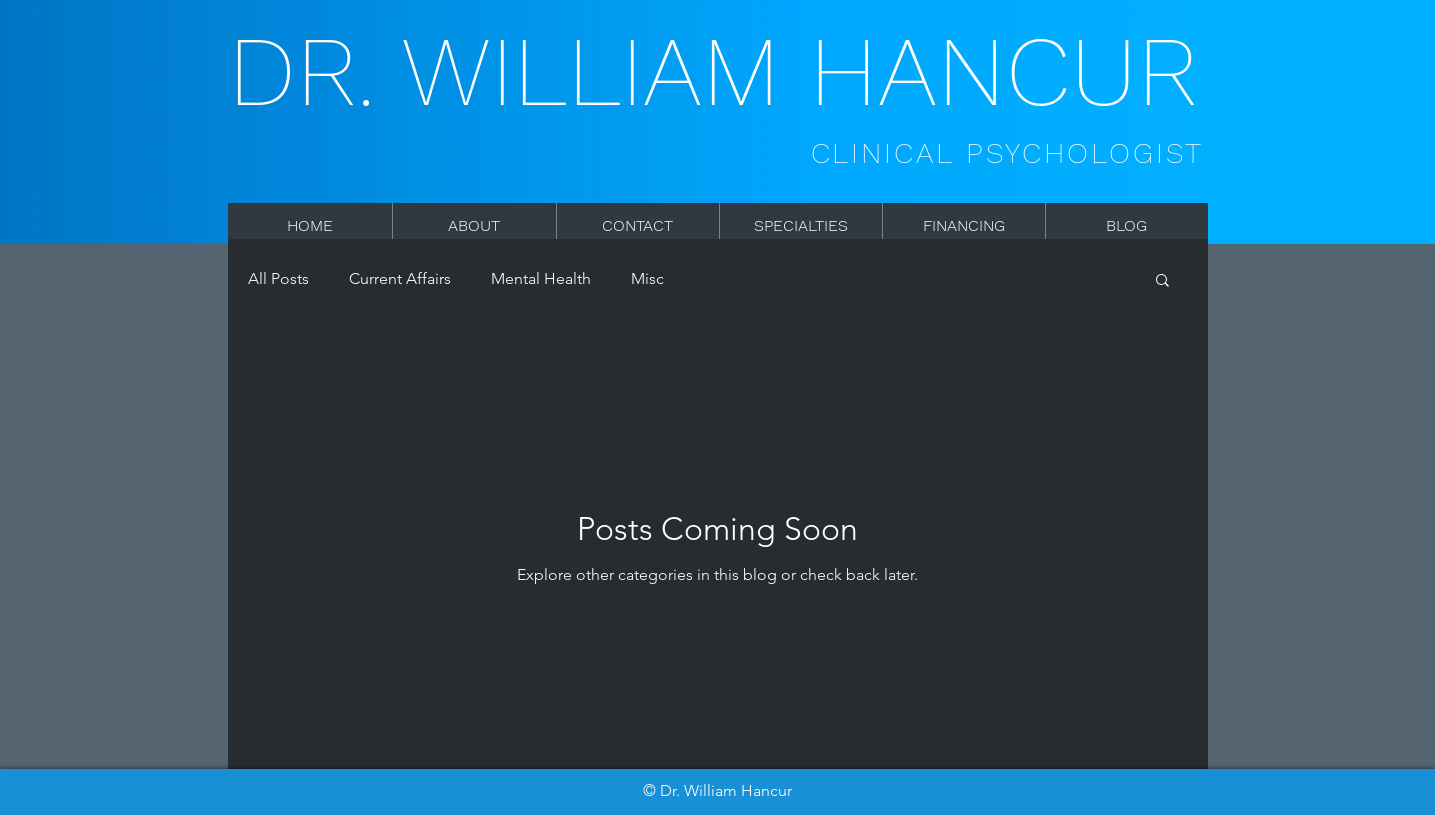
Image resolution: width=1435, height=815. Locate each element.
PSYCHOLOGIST (1085, 153)
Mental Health (541, 278)
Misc (647, 278)
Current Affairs (400, 278)
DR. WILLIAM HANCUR (713, 71)
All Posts (278, 278)
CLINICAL (888, 153)
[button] (1162, 281)
